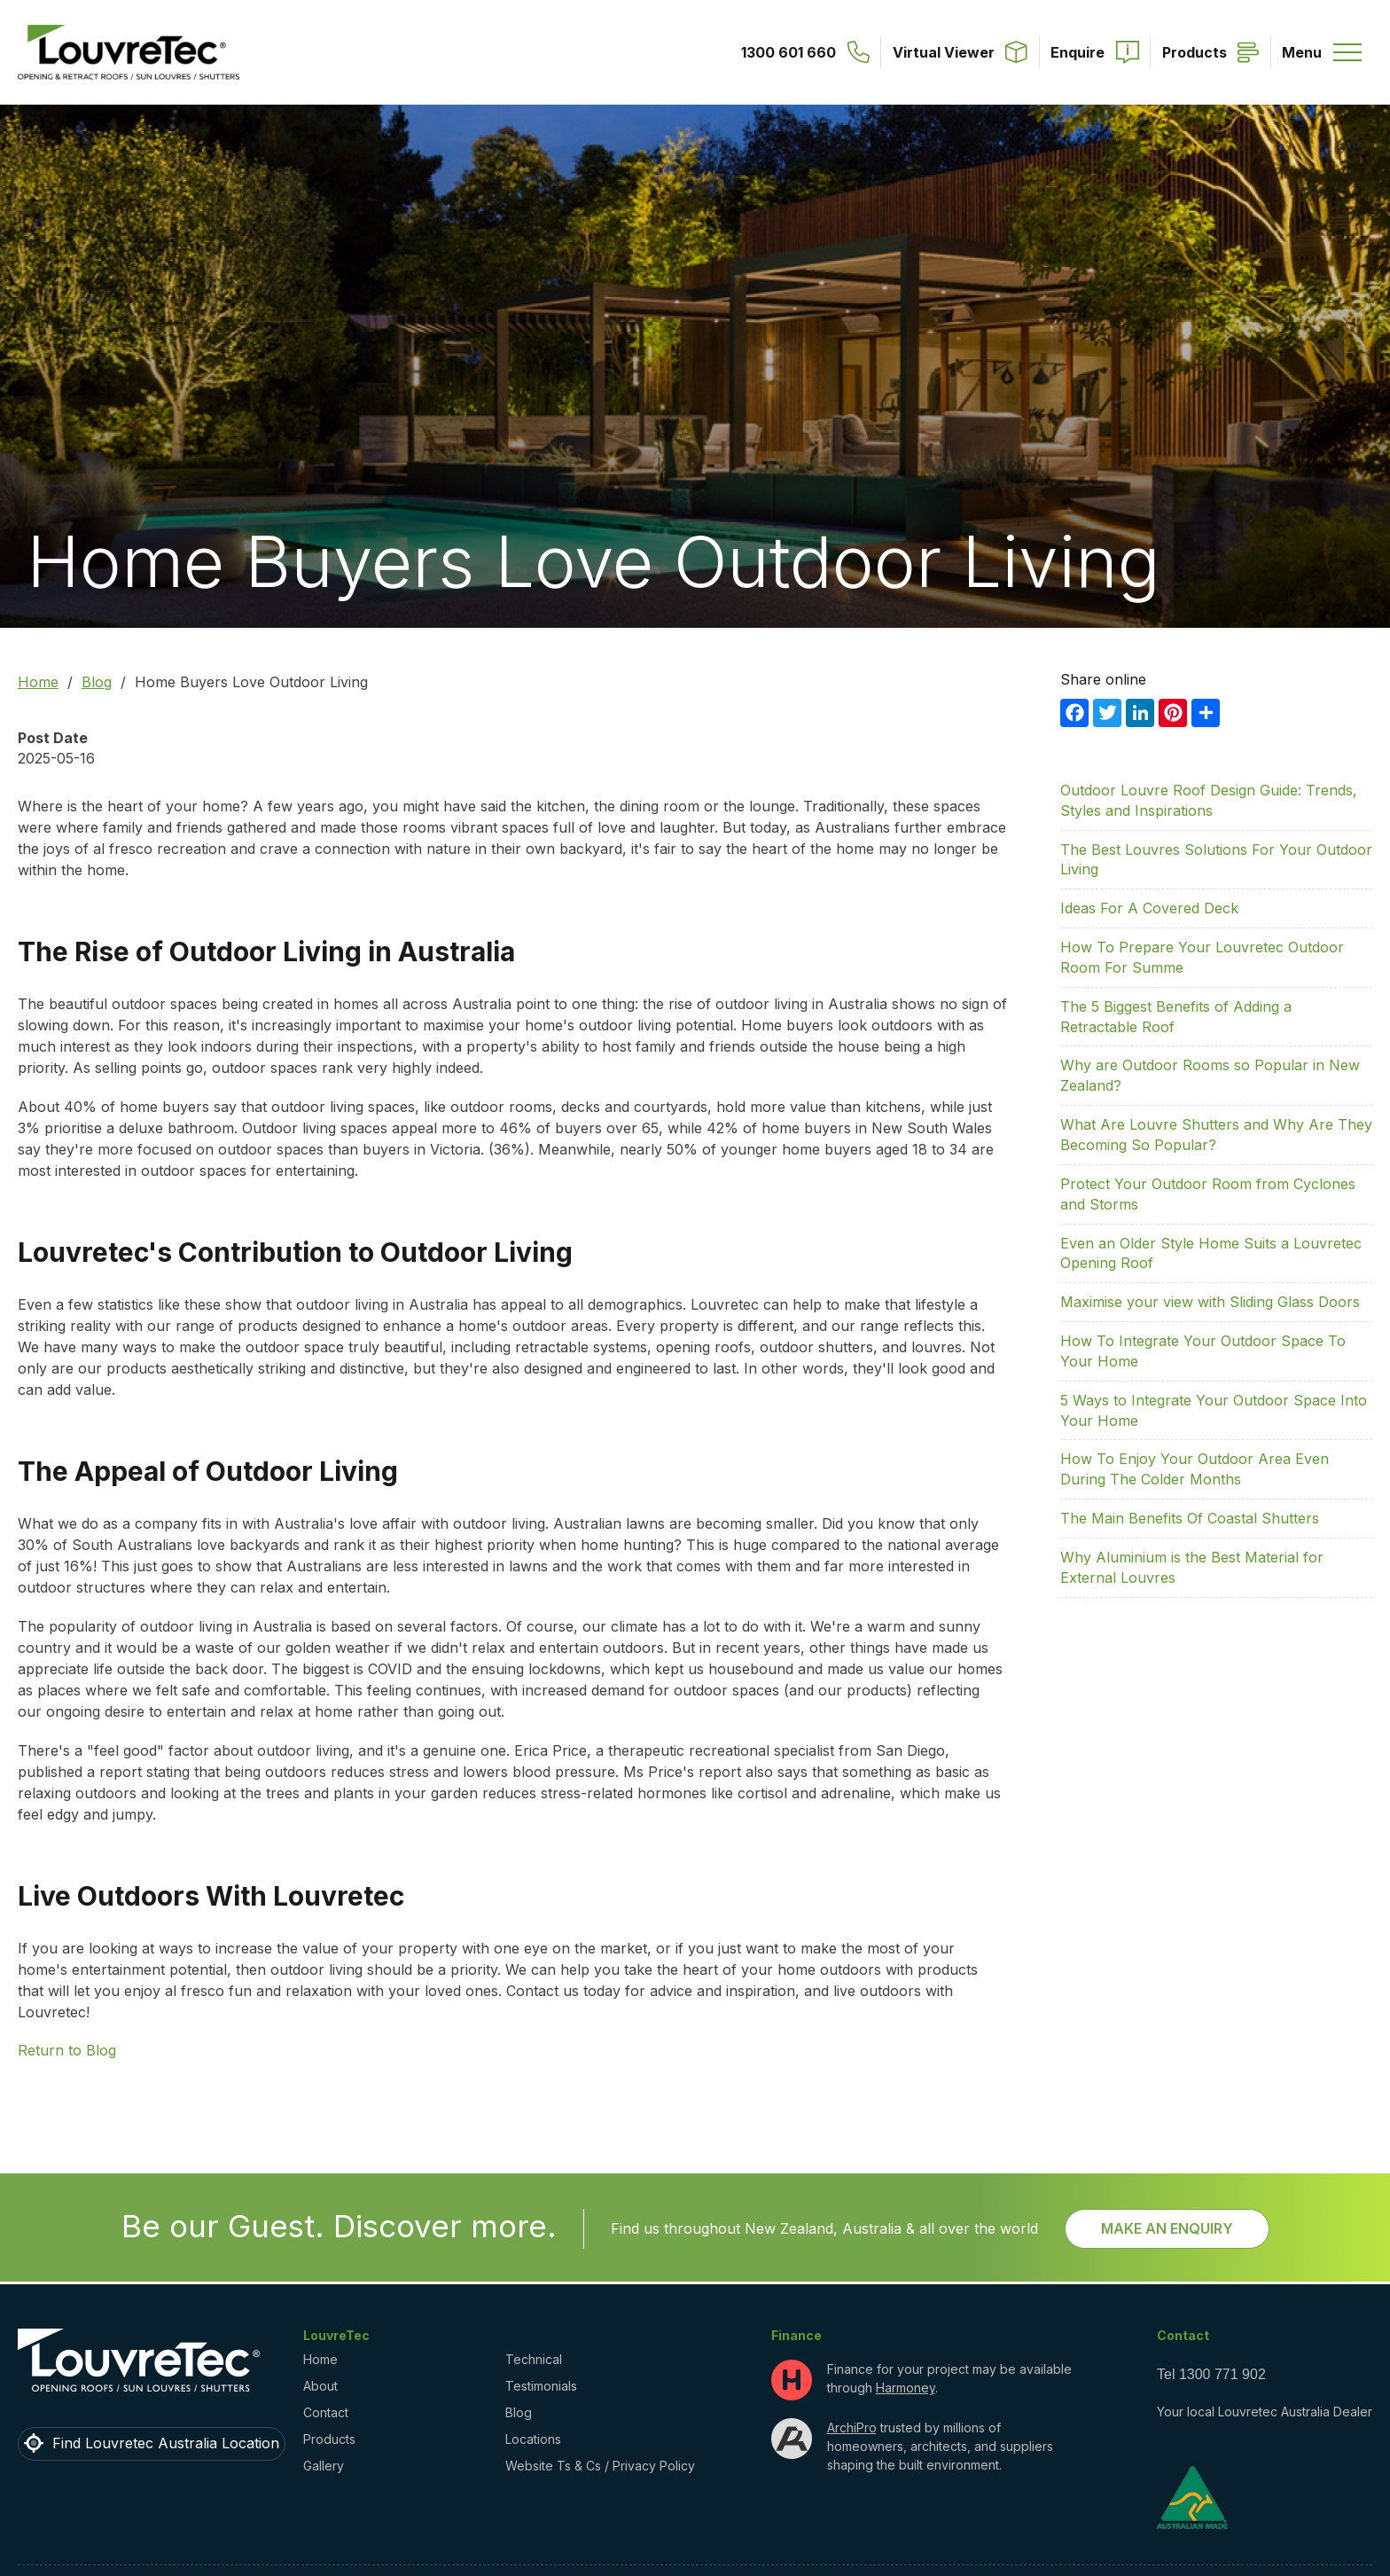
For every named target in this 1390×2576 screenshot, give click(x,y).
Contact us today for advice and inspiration (650, 1991)
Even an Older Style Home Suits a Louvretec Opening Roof (1211, 1253)
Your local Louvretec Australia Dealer (1264, 2411)
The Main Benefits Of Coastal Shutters (1189, 1518)
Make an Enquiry (1167, 2228)
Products (329, 2439)
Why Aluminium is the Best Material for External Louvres (1192, 1567)
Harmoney (905, 2387)
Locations (533, 2439)
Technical (533, 2359)
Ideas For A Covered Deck (1149, 908)
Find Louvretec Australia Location (165, 2443)
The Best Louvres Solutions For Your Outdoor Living (1216, 860)
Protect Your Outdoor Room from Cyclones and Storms (1207, 1194)
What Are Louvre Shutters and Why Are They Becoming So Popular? (1216, 1135)
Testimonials (541, 2385)
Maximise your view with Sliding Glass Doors (1210, 1302)
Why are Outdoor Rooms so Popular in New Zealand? (1210, 1075)
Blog (97, 682)
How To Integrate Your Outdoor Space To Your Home (1203, 1351)
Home (38, 682)
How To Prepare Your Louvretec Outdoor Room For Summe (1202, 957)
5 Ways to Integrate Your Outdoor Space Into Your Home (1213, 1410)
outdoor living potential (656, 1025)
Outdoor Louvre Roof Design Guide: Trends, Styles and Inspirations (1208, 800)
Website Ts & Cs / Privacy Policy (600, 2465)
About (320, 2385)
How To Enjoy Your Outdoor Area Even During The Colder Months (1194, 1469)
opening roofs (703, 1347)
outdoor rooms (501, 1107)
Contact (325, 2412)
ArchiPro (852, 2427)
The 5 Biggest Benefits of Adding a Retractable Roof (1176, 1017)
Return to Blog (67, 2050)
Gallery (323, 2465)
